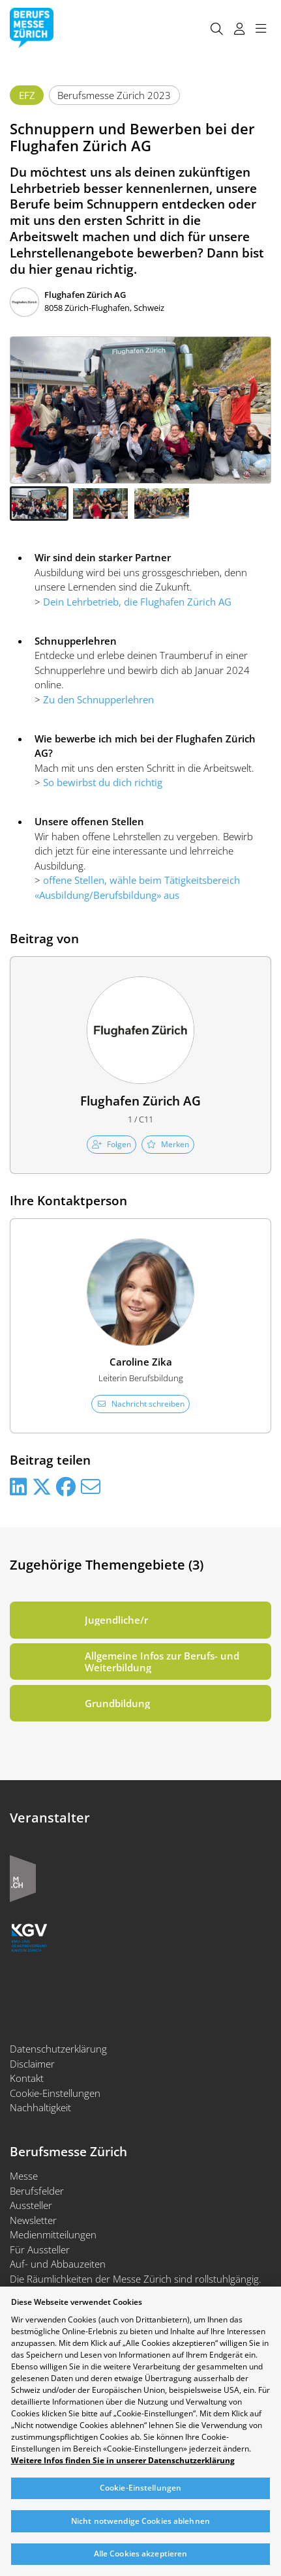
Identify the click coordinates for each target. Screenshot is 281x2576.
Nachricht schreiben (140, 1403)
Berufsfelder (37, 2190)
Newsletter (33, 2220)
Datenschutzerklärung (58, 2048)
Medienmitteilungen (53, 2234)
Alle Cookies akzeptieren (141, 2554)
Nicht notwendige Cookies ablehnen (140, 2520)
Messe (24, 2175)
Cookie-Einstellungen (55, 2093)
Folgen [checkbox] (111, 1144)
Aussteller (31, 2205)
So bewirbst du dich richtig (102, 782)
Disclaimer (32, 2063)
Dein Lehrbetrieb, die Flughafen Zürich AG (137, 601)
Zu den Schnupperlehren (98, 699)
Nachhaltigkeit (40, 2107)
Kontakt (27, 2078)
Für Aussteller (40, 2249)
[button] (39, 503)
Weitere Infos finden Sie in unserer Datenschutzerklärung (123, 2460)
